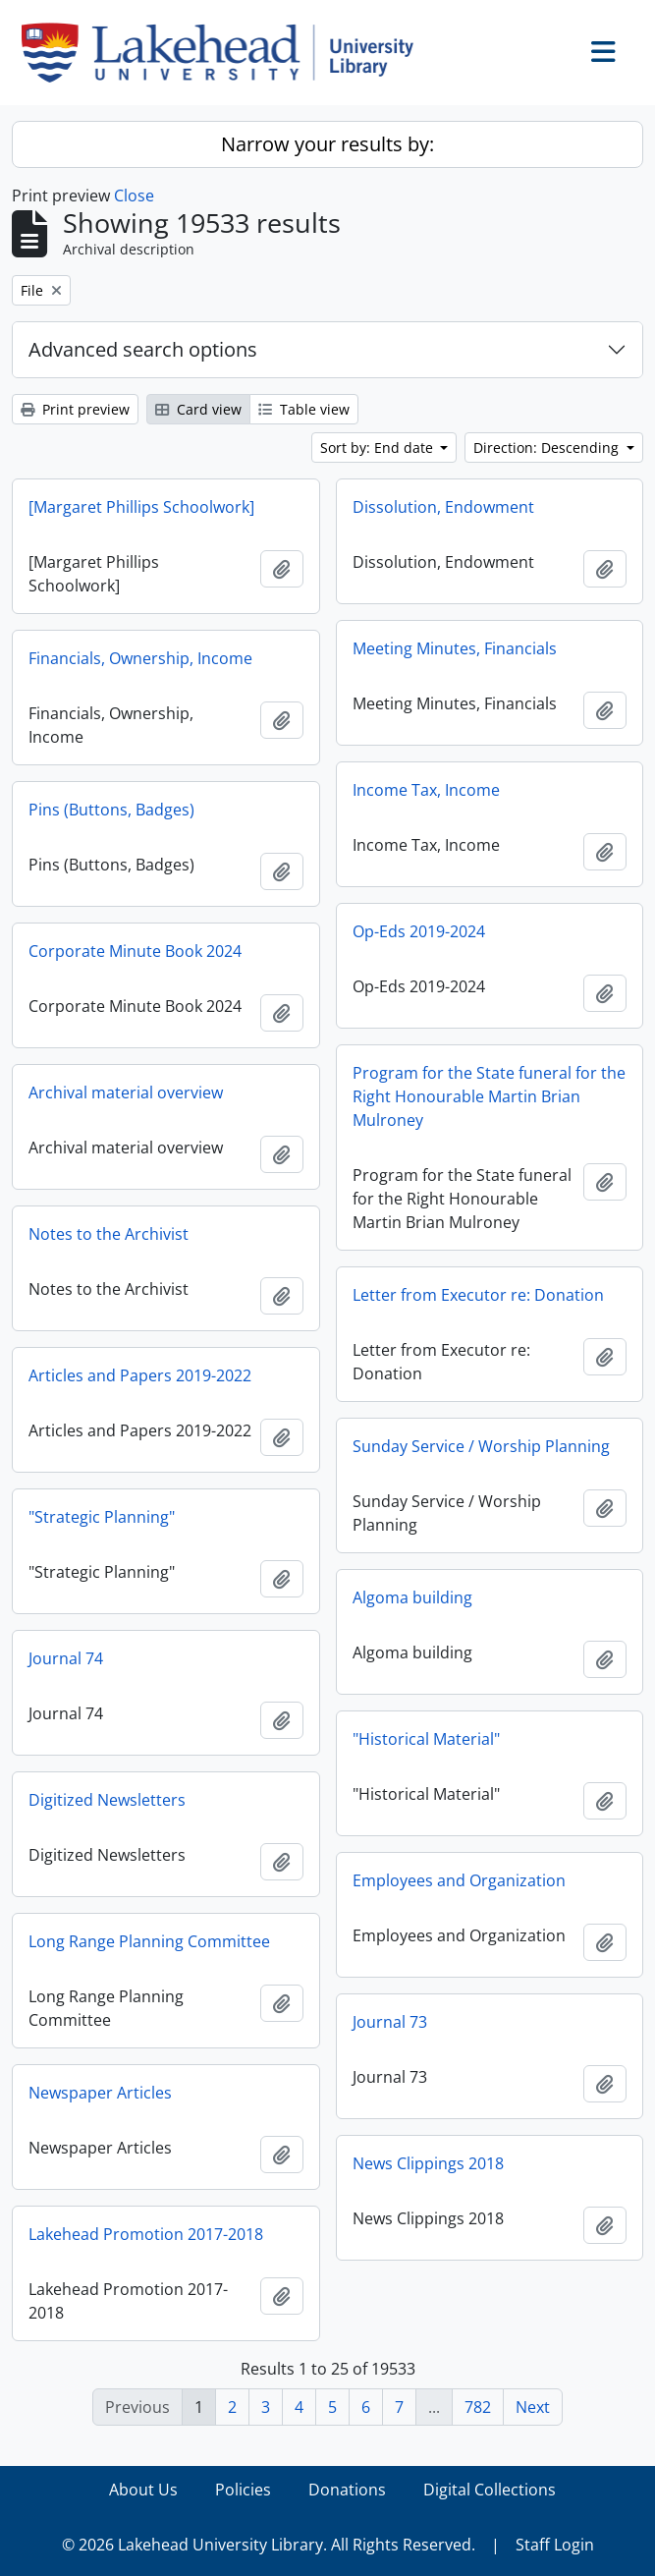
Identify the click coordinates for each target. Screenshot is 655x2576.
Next (533, 2407)
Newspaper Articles (100, 2092)
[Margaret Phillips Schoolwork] (141, 507)
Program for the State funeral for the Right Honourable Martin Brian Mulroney (489, 1096)
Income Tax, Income (426, 790)
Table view (304, 409)
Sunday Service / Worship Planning (481, 1446)
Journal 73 (390, 2022)
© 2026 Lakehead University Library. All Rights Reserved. (268, 2544)
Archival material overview (125, 1092)
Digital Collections (489, 2489)
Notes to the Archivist (108, 1234)
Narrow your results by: (327, 144)
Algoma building (412, 1597)
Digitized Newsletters (107, 1800)
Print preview (75, 409)
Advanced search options (142, 349)
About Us (143, 2489)
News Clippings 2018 (428, 2163)
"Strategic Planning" (101, 1517)
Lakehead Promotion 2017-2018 (145, 2234)
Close (134, 195)
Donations (347, 2489)
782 (477, 2407)
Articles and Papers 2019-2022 (139, 1375)
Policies (243, 2489)
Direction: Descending (548, 447)
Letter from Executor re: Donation (478, 1295)
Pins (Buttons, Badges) (111, 809)
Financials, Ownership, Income (140, 658)
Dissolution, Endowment (443, 507)
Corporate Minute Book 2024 (135, 951)
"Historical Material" (426, 1739)
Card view (198, 409)
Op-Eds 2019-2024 (419, 931)
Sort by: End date (378, 447)
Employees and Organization (459, 1880)
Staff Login (555, 2544)
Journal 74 (65, 1658)
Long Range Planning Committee (149, 1941)
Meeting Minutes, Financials (455, 648)
